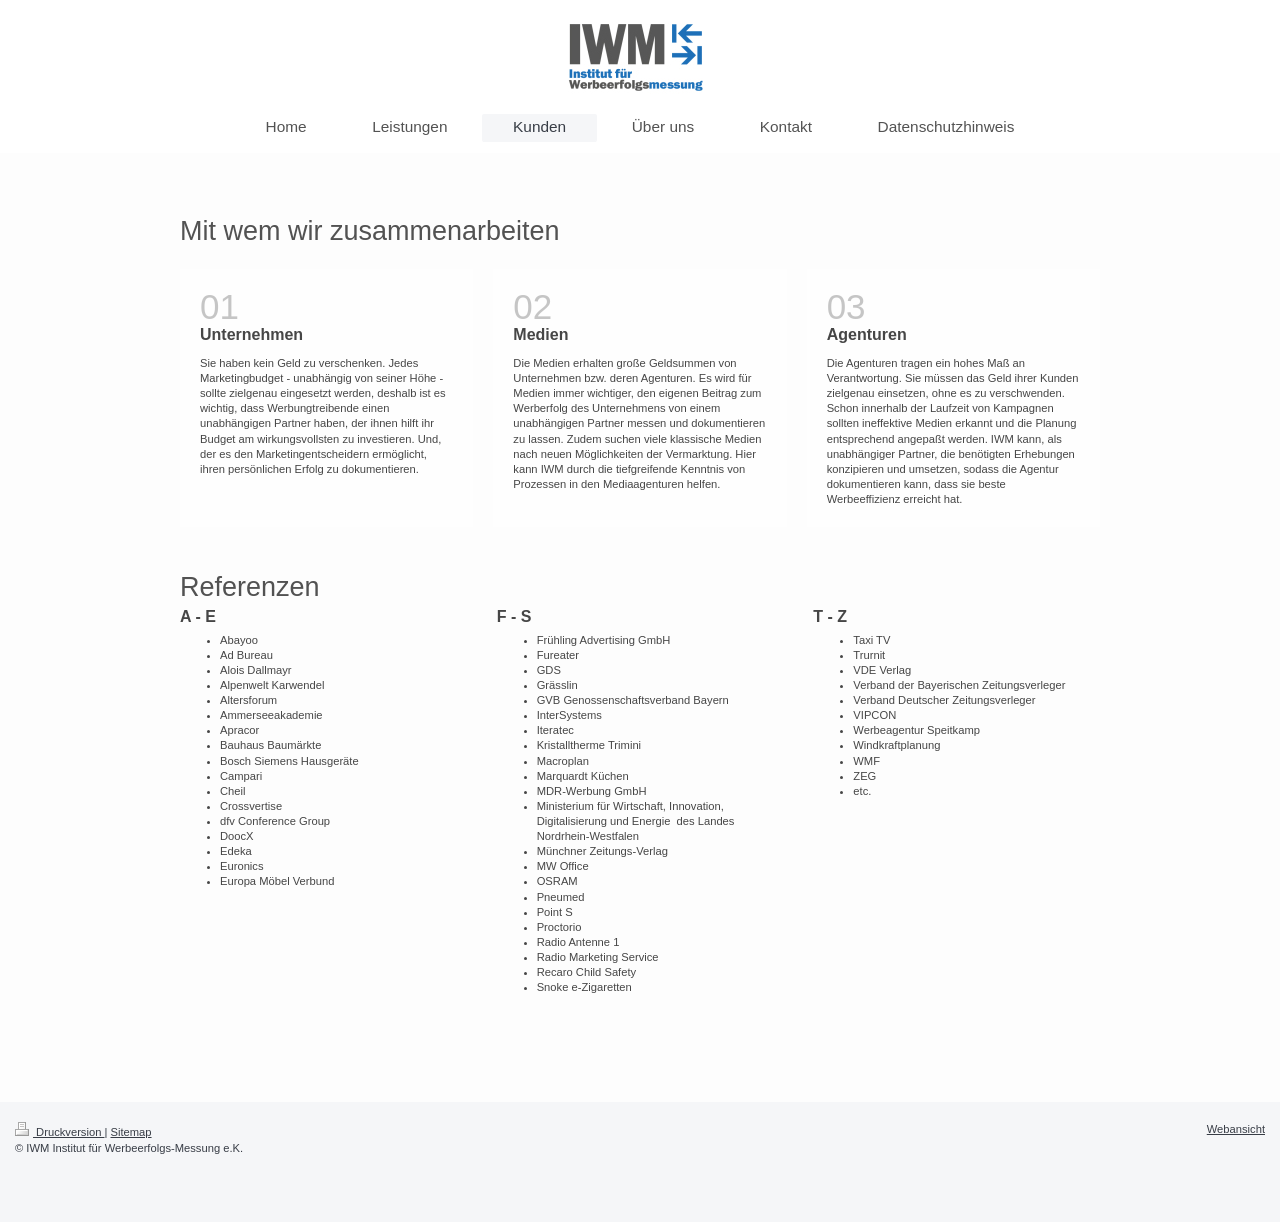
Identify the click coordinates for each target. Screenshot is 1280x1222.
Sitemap (131, 1132)
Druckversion (60, 1132)
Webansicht (1236, 1129)
